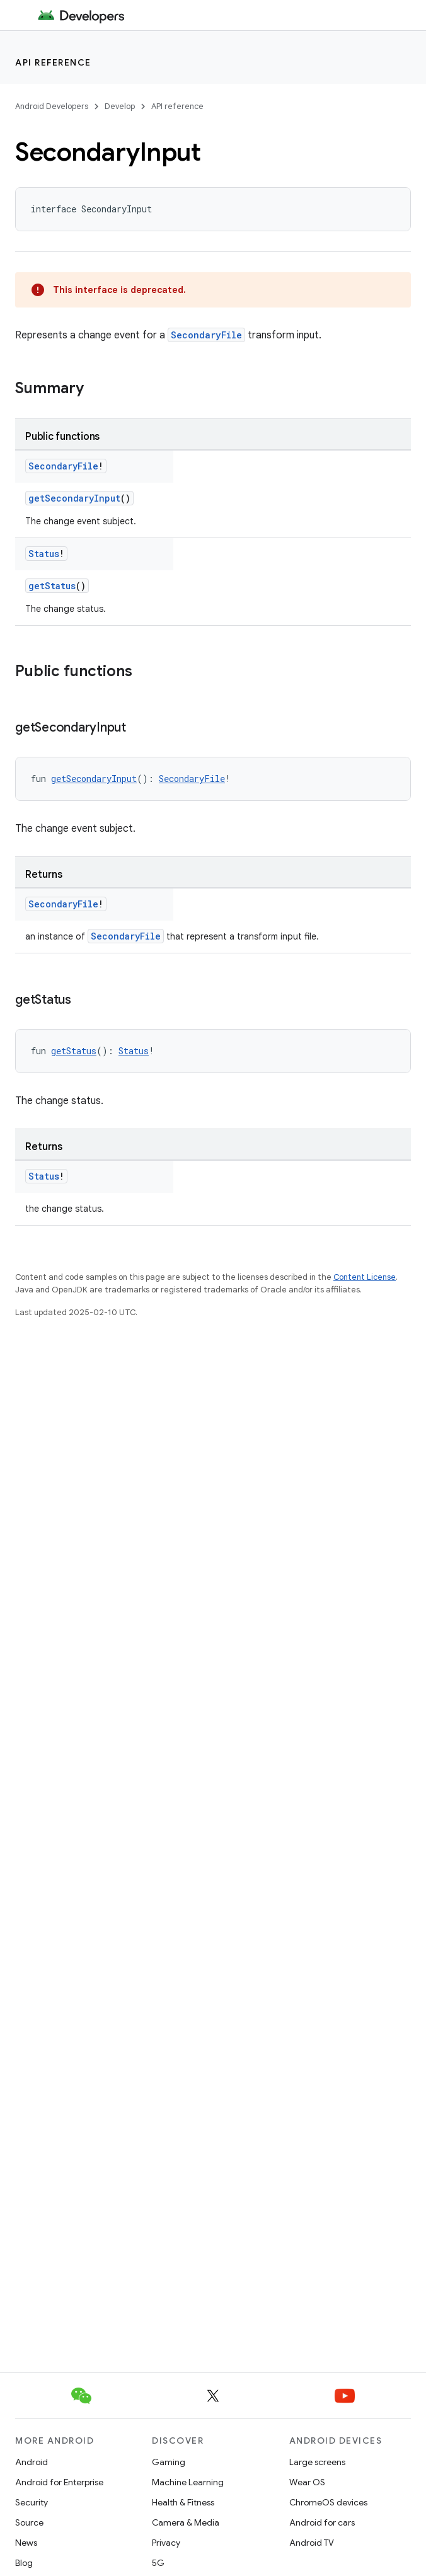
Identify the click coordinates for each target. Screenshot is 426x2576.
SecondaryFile (206, 335)
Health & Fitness (183, 2502)
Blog (24, 2562)
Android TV (311, 2542)
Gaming (168, 2462)
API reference (53, 62)
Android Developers (51, 106)
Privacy (166, 2542)
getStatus (52, 586)
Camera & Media (185, 2522)
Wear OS (307, 2482)
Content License (364, 1277)
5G (158, 2562)
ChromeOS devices (328, 2502)
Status (43, 554)
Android (31, 2462)
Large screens (317, 2462)
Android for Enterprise (59, 2482)
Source (29, 2522)
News (26, 2542)
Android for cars (322, 2522)
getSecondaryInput (74, 498)
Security (31, 2502)
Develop (120, 106)
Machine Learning (188, 2482)
